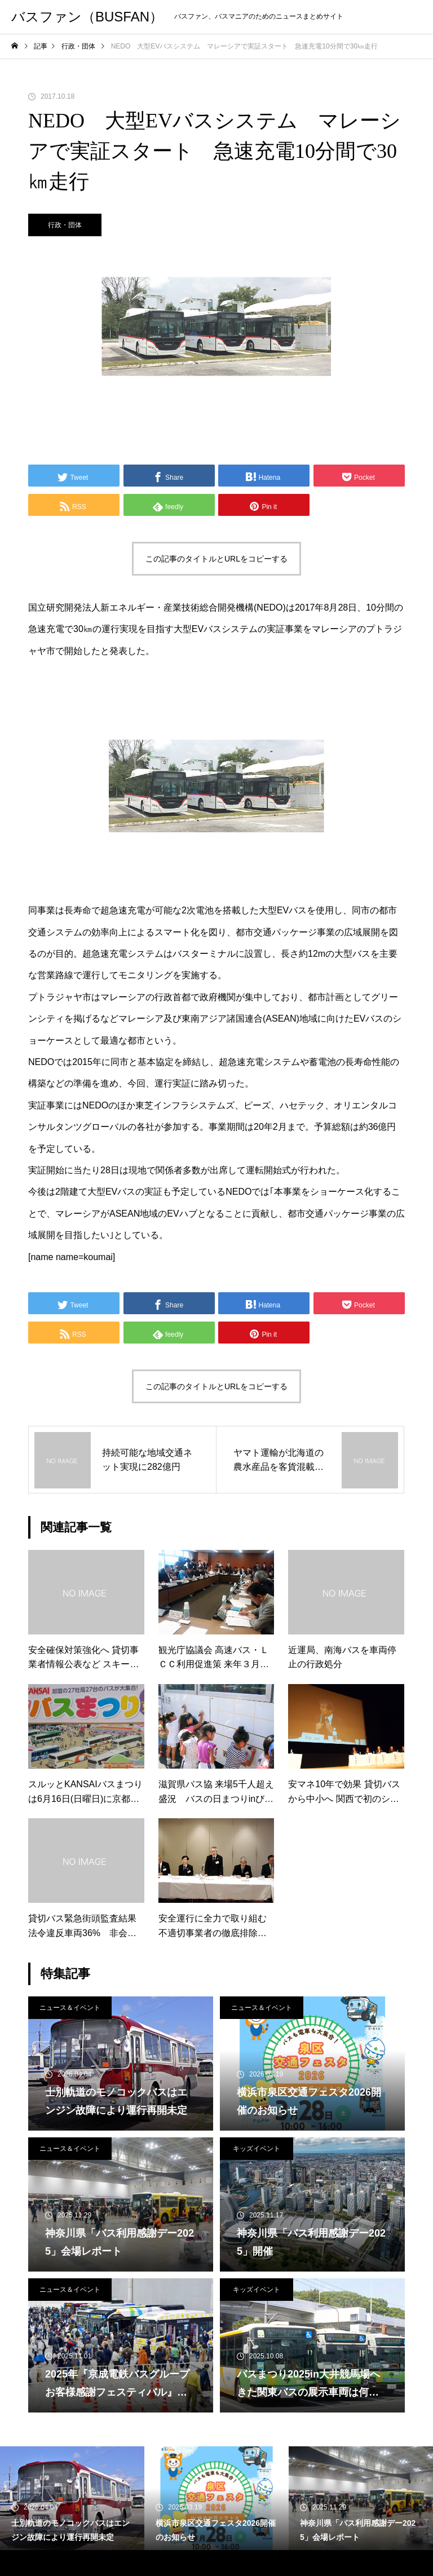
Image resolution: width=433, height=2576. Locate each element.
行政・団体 (65, 225)
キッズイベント (256, 2149)
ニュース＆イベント (69, 2008)
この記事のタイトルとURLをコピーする (216, 558)
